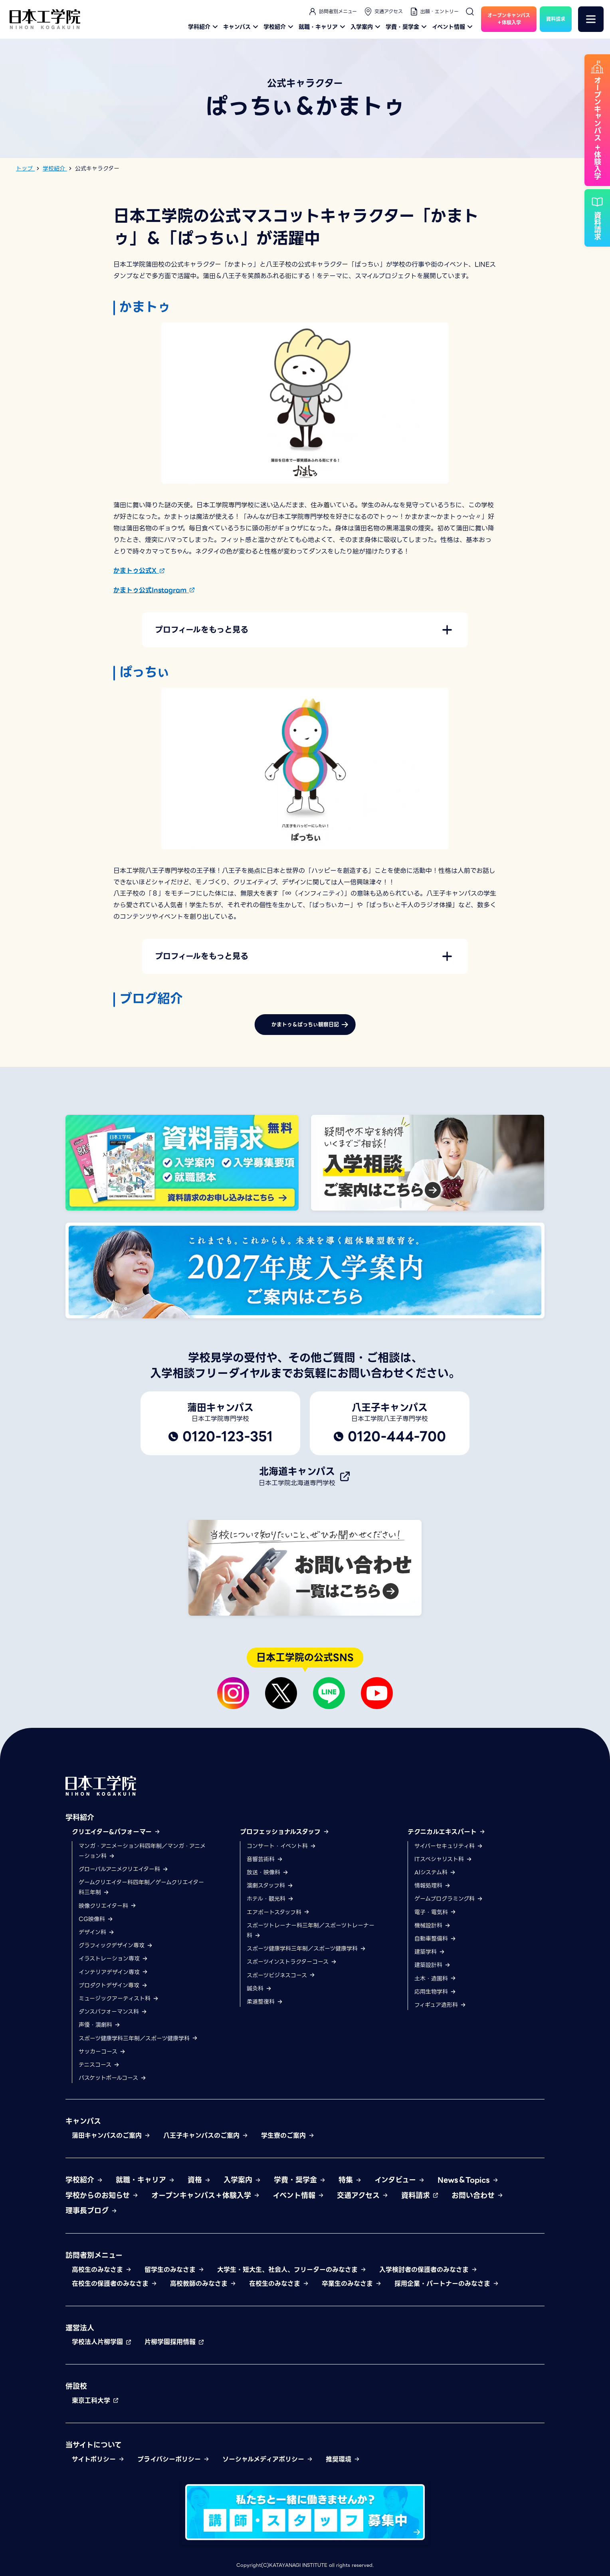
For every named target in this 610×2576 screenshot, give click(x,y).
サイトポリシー (98, 2459)
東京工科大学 (95, 2401)
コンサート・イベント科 (281, 1846)
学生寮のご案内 (288, 2136)
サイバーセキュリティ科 (448, 1846)
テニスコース (99, 2064)
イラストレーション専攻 (113, 1959)
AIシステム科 (435, 1872)
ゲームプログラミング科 (448, 1899)
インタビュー (399, 2180)
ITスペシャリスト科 (443, 1859)
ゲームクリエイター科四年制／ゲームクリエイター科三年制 (141, 1887)
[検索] (470, 11)
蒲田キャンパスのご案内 (111, 2136)
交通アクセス (383, 11)
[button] (305, 629)
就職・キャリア (323, 27)
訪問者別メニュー (332, 11)
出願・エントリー (434, 11)
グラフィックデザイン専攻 (116, 1945)
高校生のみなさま (102, 2270)
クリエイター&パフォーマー (116, 1832)
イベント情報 (453, 27)
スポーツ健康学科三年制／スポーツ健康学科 (138, 2038)
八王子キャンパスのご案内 (205, 2136)
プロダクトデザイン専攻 (113, 1985)
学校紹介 (279, 27)
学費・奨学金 (407, 27)
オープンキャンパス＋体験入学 (205, 2195)
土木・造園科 (435, 1978)
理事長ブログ (91, 2211)
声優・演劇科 (100, 2025)
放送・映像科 (268, 1872)
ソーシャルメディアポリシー (267, 2459)
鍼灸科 (259, 1988)
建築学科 (429, 1952)
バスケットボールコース (113, 2077)
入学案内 (366, 27)
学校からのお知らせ (102, 2195)
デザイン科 (97, 1932)
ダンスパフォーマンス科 (113, 2011)
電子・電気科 (435, 1912)
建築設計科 (432, 1965)
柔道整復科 (265, 2001)
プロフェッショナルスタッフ (284, 1832)
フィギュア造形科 (440, 2004)
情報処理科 (432, 1886)
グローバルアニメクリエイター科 (123, 1869)
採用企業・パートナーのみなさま (446, 2284)
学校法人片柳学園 (102, 2342)
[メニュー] (591, 19)
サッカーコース (102, 2051)
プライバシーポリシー (173, 2459)
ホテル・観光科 (270, 1899)
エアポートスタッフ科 (278, 1912)
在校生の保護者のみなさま (114, 2284)
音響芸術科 (265, 1859)
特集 (350, 2180)
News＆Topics (468, 2180)
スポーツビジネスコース (281, 1975)
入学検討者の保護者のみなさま (428, 2270)
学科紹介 (204, 27)
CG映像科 (96, 1919)
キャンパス (241, 27)
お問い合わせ (477, 2195)
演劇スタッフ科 (270, 1886)
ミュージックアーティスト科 (119, 1998)
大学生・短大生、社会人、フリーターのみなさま (291, 2270)
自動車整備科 (435, 1938)
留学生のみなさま (174, 2270)
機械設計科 (432, 1925)
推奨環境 (343, 2459)
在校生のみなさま (279, 2284)
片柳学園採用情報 (174, 2342)
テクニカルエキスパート (446, 1832)
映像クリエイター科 (108, 1905)
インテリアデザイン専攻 (113, 1972)
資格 (199, 2180)
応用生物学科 (435, 1991)
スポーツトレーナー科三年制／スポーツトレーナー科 (310, 1930)
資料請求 (420, 2195)
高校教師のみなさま (203, 2284)
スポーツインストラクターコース (292, 1962)
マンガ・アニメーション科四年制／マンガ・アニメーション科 (142, 1851)
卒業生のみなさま (352, 2284)
